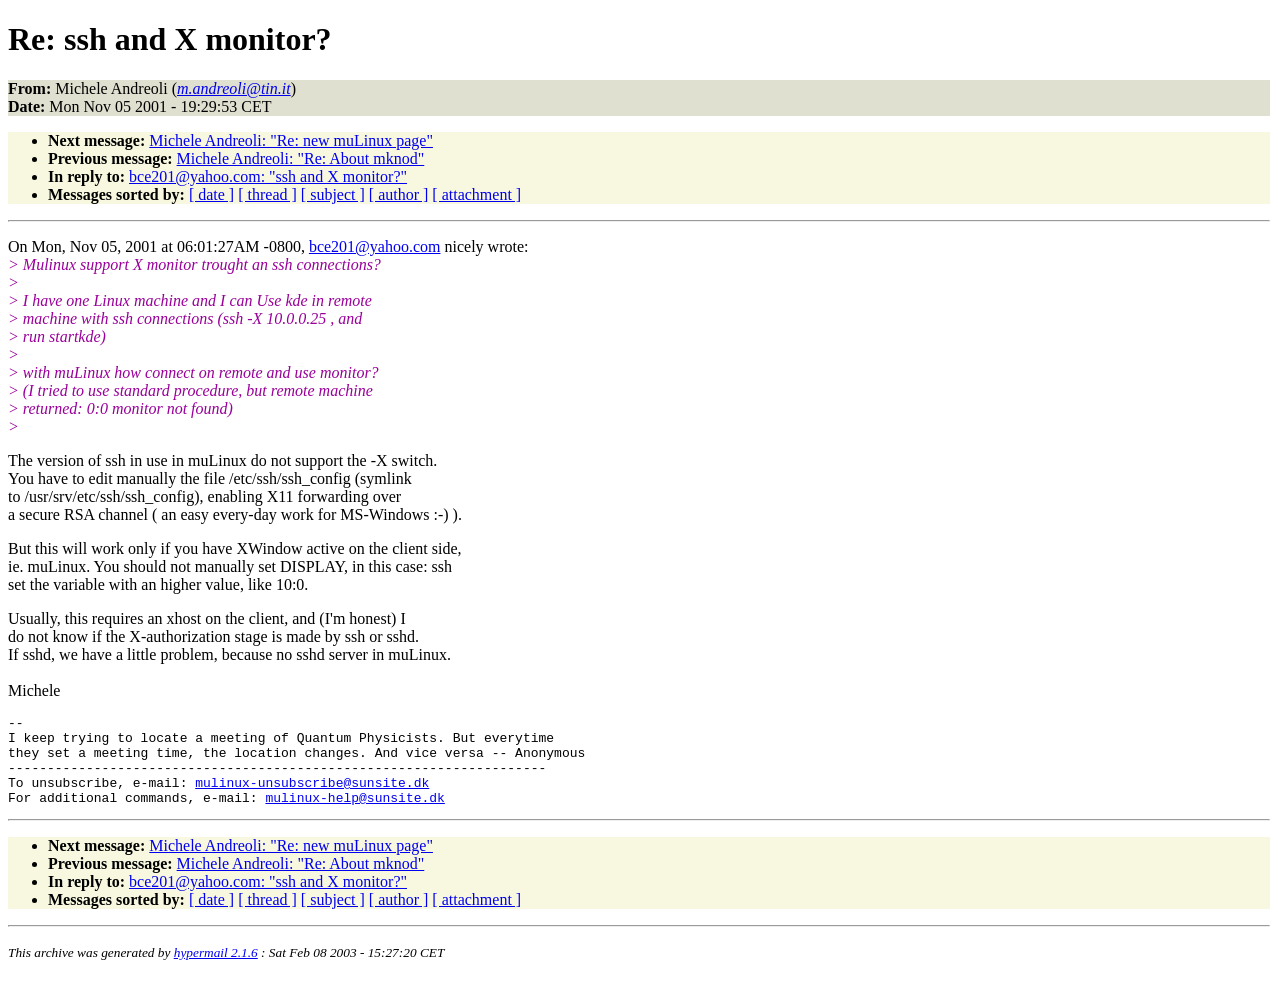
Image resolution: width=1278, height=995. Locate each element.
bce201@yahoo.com (375, 246)
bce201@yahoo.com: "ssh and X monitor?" (268, 176)
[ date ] (211, 194)
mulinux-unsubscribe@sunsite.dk (312, 797)
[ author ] (399, 194)
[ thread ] (267, 194)
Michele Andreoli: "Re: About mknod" (301, 158)
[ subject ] (333, 194)
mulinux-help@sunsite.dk (354, 815)
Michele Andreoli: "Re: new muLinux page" (291, 140)
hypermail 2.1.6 (216, 970)
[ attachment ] (476, 194)
